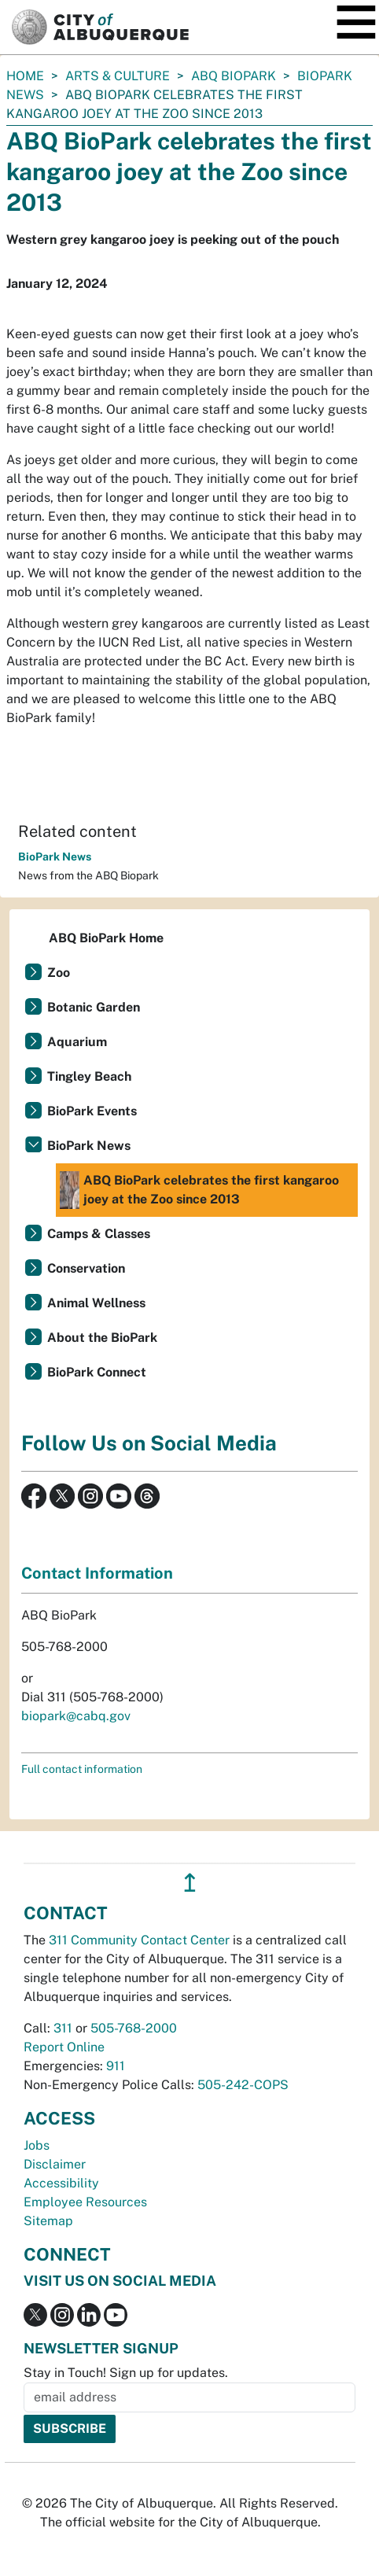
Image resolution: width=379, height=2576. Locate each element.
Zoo (58, 972)
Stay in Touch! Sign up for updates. (126, 2372)
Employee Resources (85, 2202)
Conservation (86, 1268)
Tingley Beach (89, 1076)
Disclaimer (55, 2164)
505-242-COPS (243, 2084)
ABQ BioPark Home (106, 938)
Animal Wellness (96, 1302)
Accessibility (61, 2183)
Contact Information (97, 1573)
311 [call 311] (62, 2028)
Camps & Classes (98, 1233)
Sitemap (48, 2220)
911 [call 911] (115, 2065)
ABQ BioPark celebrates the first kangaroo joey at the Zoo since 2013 (199, 1190)
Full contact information (81, 1769)
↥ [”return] (190, 1882)
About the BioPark (102, 1337)
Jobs (37, 2145)
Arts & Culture (117, 75)
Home (25, 75)
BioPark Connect (96, 1372)
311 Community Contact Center (139, 1940)
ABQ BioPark (233, 75)
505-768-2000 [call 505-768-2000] (133, 2028)
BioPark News (54, 856)
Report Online (64, 2047)
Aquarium (77, 1041)
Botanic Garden (93, 1007)
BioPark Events (92, 1111)
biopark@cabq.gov (76, 1715)
